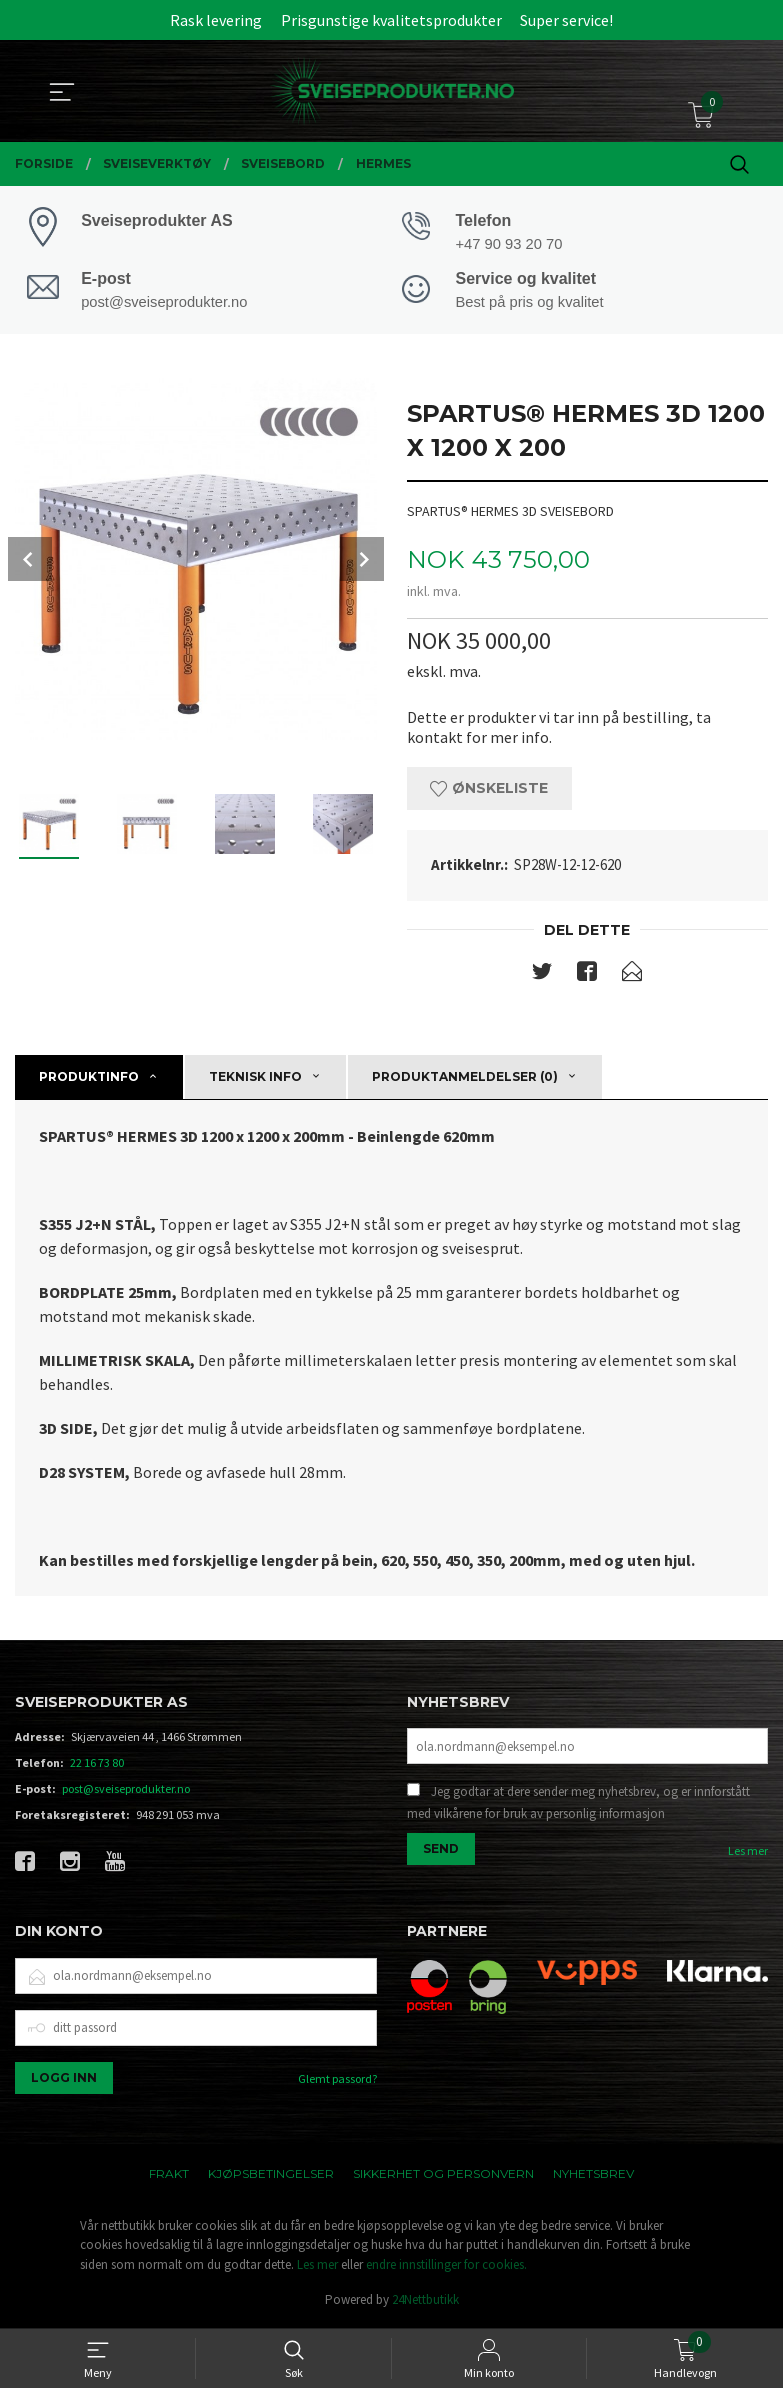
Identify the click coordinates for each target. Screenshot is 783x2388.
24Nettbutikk (425, 2302)
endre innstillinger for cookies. (446, 2266)
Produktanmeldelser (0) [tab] (465, 1078)
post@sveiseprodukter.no (126, 1791)
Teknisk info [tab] (255, 1078)
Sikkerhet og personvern (443, 2175)
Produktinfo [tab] (89, 1078)
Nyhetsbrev (593, 2175)
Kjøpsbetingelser (271, 2175)
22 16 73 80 (97, 1765)
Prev (30, 561)
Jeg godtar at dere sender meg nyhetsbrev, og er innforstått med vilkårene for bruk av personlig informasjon (578, 1805)
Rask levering (216, 20)
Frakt (169, 2175)
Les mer (748, 1853)
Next (362, 561)
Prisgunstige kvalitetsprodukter (391, 20)
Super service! (566, 20)
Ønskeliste (489, 791)
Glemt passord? (337, 2080)
